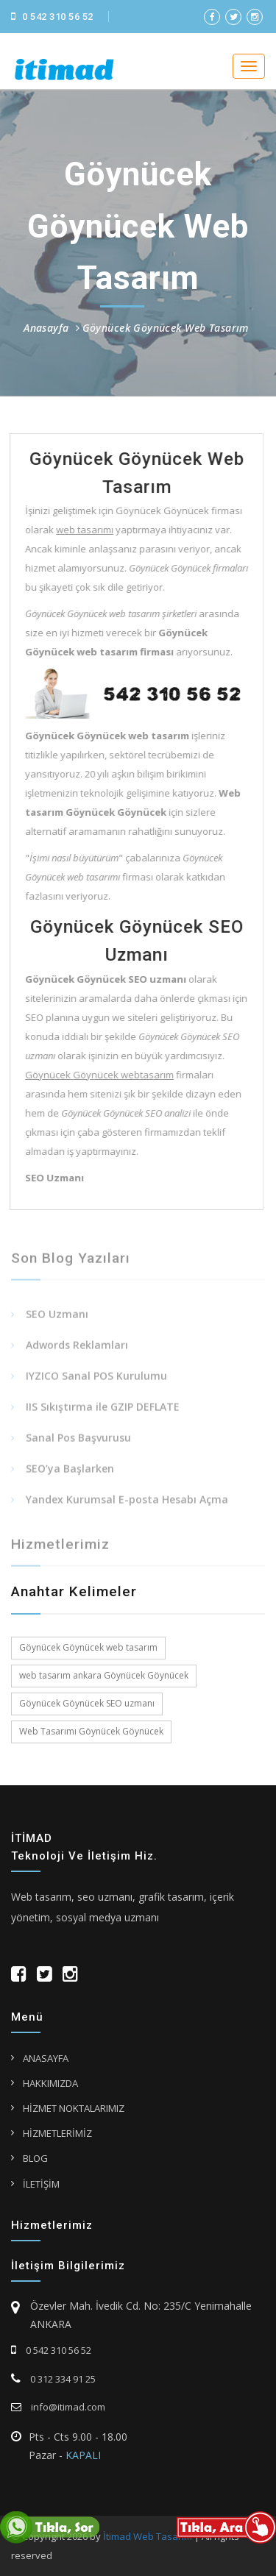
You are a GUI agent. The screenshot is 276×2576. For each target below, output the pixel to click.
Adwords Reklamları (77, 1348)
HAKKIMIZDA (50, 2083)
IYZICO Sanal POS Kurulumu (96, 1379)
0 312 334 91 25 (53, 2378)
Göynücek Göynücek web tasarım (88, 1647)
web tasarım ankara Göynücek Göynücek (103, 1675)
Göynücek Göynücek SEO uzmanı (87, 1703)
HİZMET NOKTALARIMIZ (73, 2108)
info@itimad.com (58, 2406)
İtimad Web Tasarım (147, 2536)
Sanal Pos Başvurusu (78, 1441)
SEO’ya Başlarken (70, 1472)
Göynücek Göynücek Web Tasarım (165, 328)
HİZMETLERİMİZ (57, 2133)
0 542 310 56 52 (52, 16)
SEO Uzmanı (57, 1317)
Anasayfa (46, 328)
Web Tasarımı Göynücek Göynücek (91, 1731)
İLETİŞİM (41, 2184)
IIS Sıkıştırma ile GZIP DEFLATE (103, 1410)
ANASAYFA (45, 2058)
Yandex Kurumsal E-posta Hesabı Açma (127, 1502)
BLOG (35, 2158)
